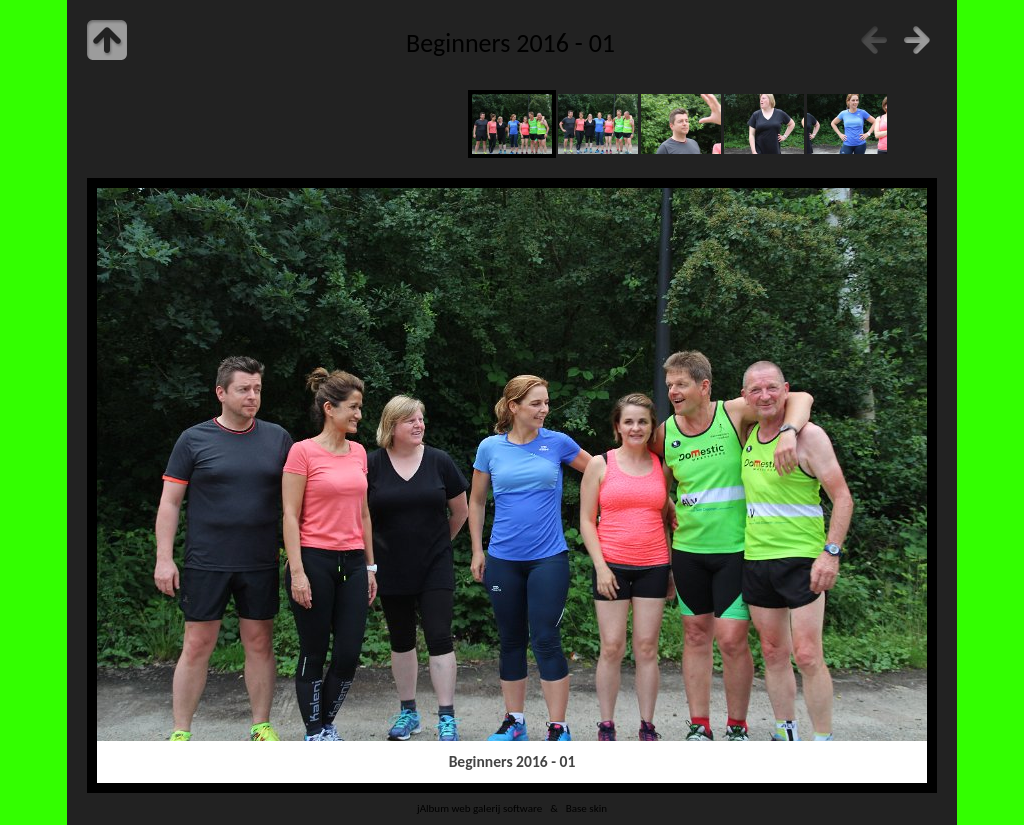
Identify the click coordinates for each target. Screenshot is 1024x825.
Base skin (586, 808)
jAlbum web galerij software (479, 808)
